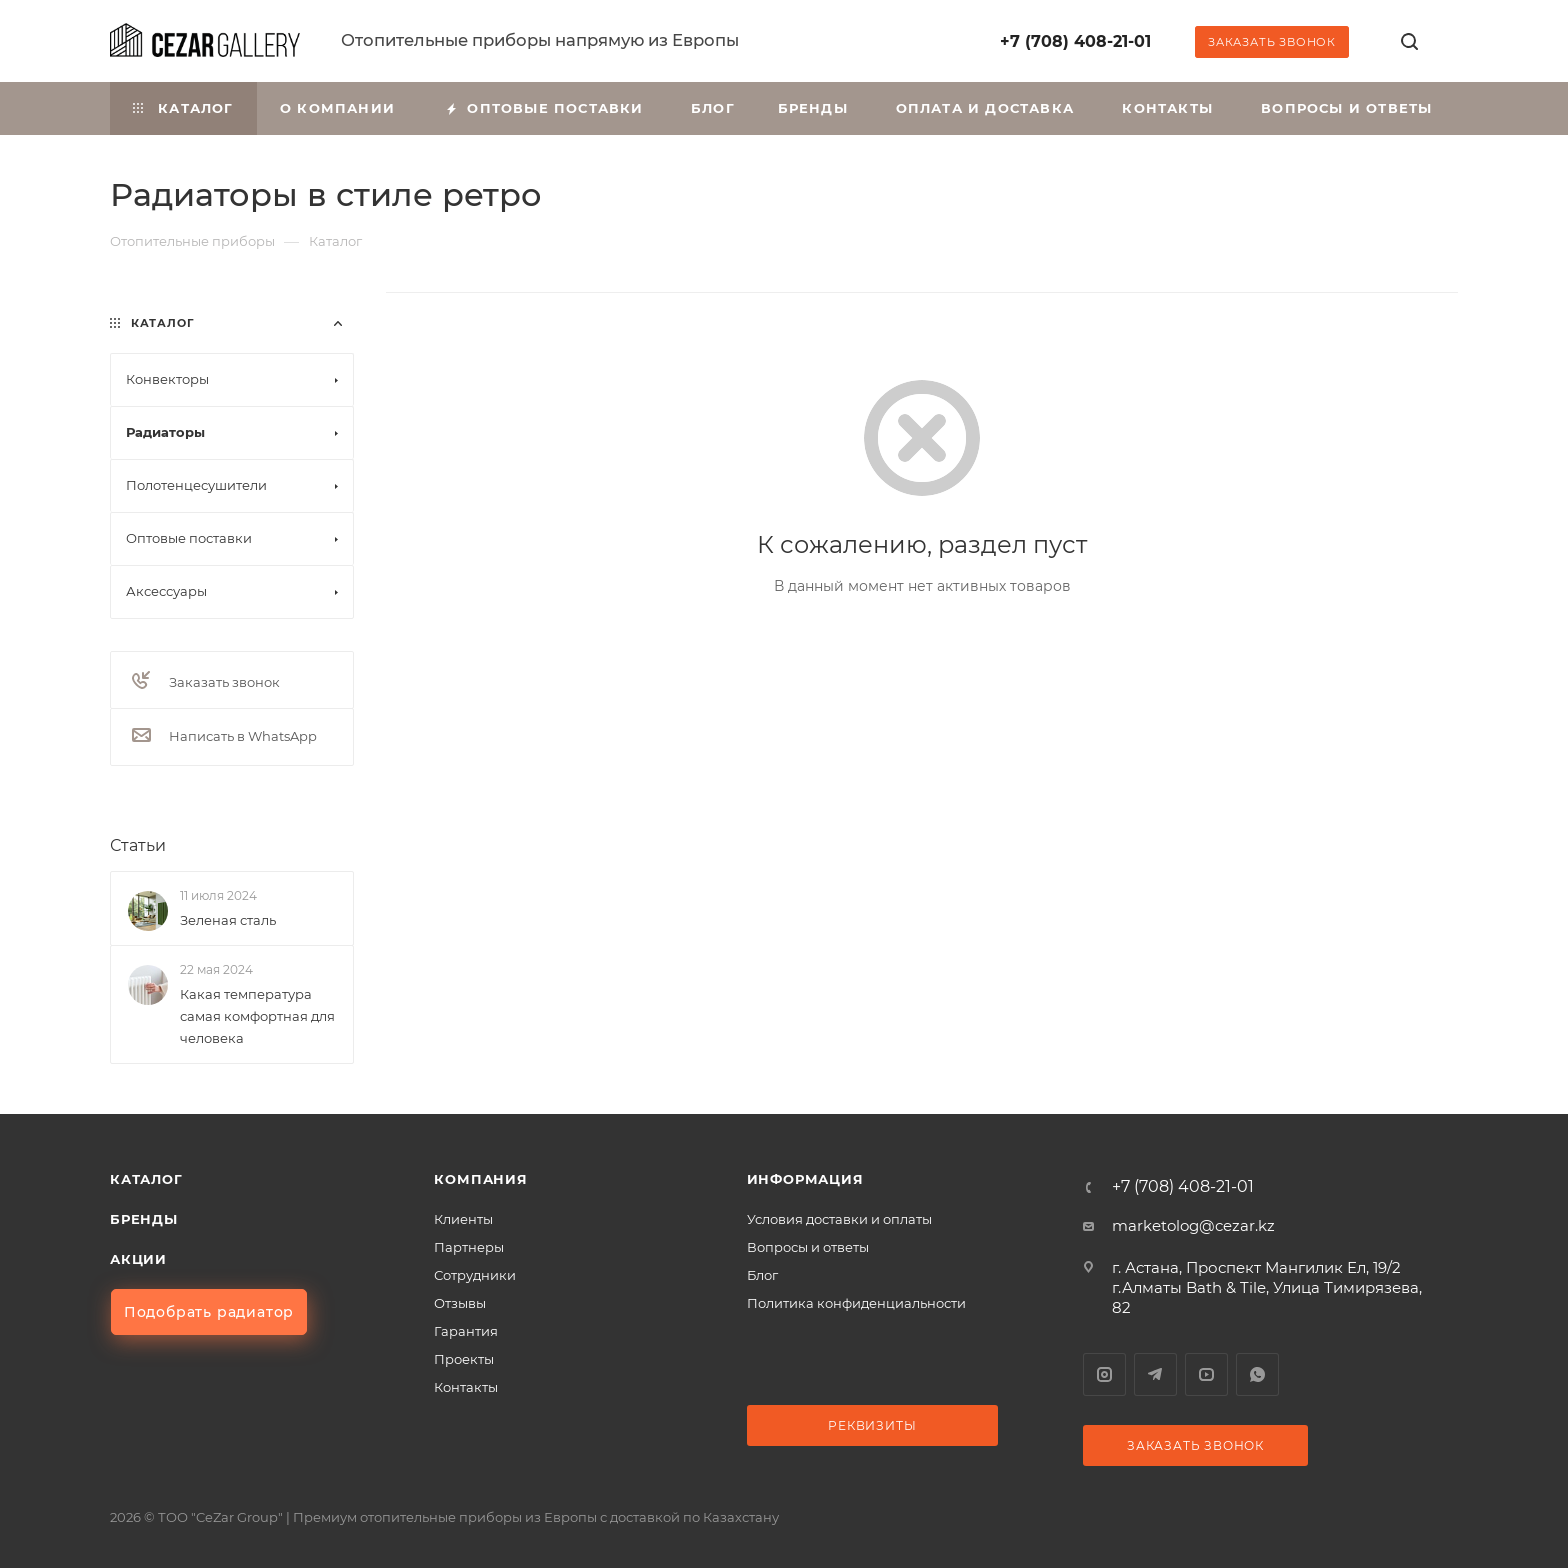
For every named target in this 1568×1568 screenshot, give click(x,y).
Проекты (464, 1359)
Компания (480, 1179)
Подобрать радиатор (209, 1312)
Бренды (144, 1219)
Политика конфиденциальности (856, 1303)
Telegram (1155, 1374)
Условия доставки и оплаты (839, 1219)
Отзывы (460, 1303)
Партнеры (469, 1247)
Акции (138, 1259)
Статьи (138, 845)
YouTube (1206, 1374)
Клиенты (463, 1219)
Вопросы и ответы (808, 1247)
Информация (805, 1179)
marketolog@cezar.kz (1193, 1225)
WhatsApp (1257, 1374)
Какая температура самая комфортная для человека (257, 1016)
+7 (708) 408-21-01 (1075, 41)
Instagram (1104, 1374)
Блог (762, 1275)
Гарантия (466, 1331)
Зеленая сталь (228, 920)
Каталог (146, 1179)
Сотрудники (475, 1275)
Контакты (466, 1387)
